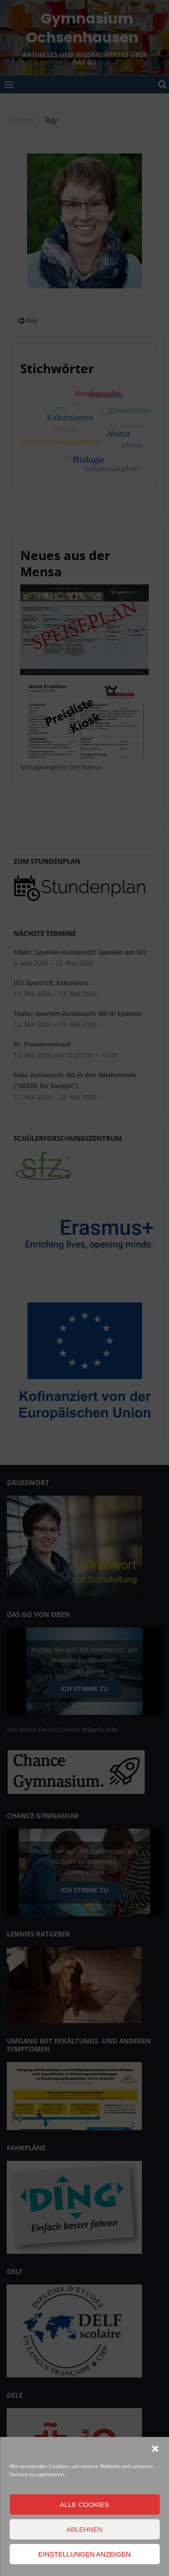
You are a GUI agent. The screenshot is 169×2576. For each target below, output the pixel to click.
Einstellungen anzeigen (84, 2554)
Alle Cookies (84, 2504)
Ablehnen (84, 2529)
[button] (155, 2448)
